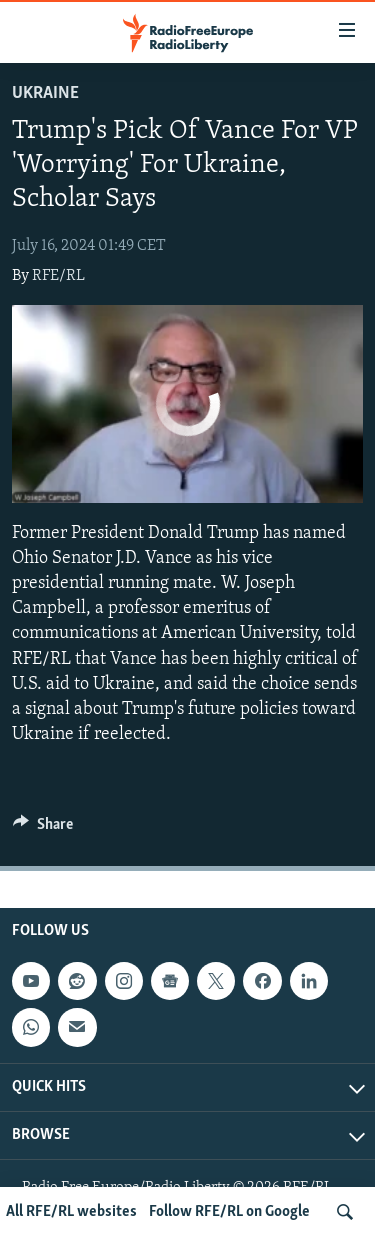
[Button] (43, 829)
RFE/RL (58, 276)
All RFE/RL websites (71, 1212)
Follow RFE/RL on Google (229, 1212)
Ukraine (45, 93)
